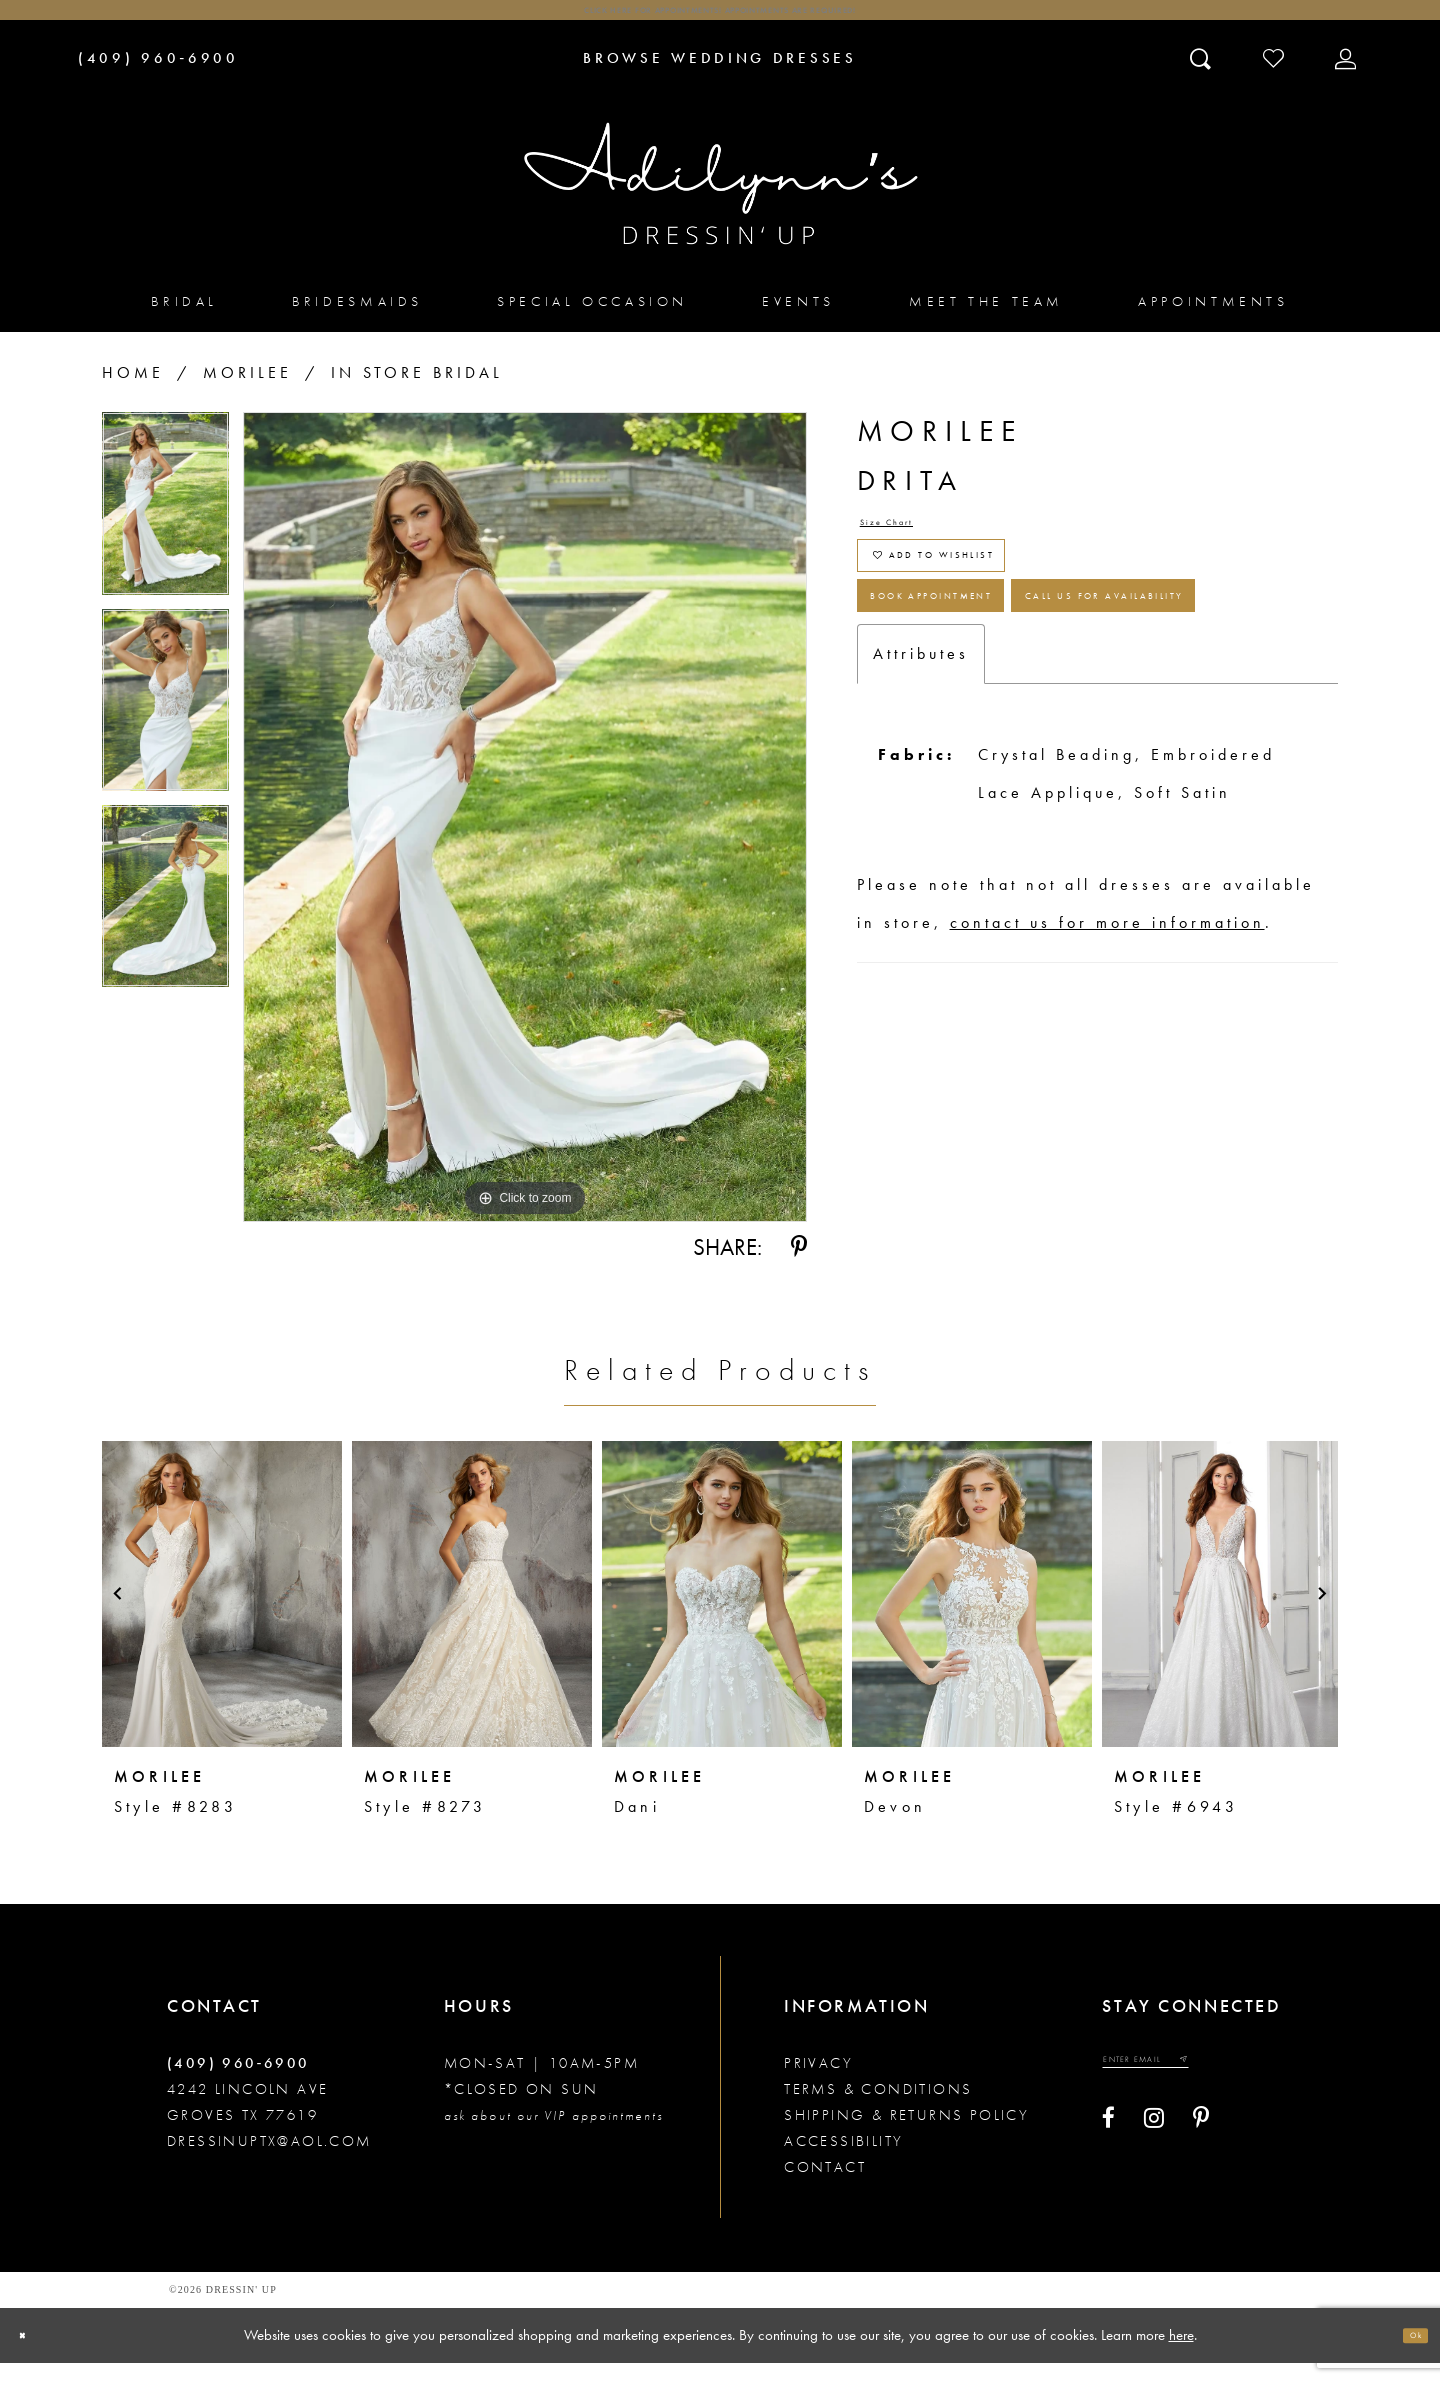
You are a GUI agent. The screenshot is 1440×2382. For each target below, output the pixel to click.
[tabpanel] (165, 530)
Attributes (921, 840)
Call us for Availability (1035, 767)
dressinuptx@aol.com (269, 2160)
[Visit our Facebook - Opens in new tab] (1108, 2154)
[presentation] (222, 1613)
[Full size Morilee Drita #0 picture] (525, 837)
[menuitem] (184, 320)
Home (133, 392)
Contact (825, 2186)
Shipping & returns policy (906, 2134)
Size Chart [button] (914, 550)
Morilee (247, 392)
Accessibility (843, 2160)
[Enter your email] (1186, 2086)
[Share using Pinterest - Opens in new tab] (799, 1267)
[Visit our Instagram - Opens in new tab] (1154, 2154)
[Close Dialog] (32, 2354)
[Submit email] (1258, 2086)
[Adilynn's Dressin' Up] (720, 203)
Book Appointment (1003, 690)
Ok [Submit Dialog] (1405, 2354)
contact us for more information (1107, 1109)
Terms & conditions (878, 2108)
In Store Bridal (417, 392)
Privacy (818, 2082)
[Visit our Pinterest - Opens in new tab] (1201, 2154)
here (1181, 2353)
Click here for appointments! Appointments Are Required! (719, 20)
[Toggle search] (1202, 77)
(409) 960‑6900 (238, 2082)
